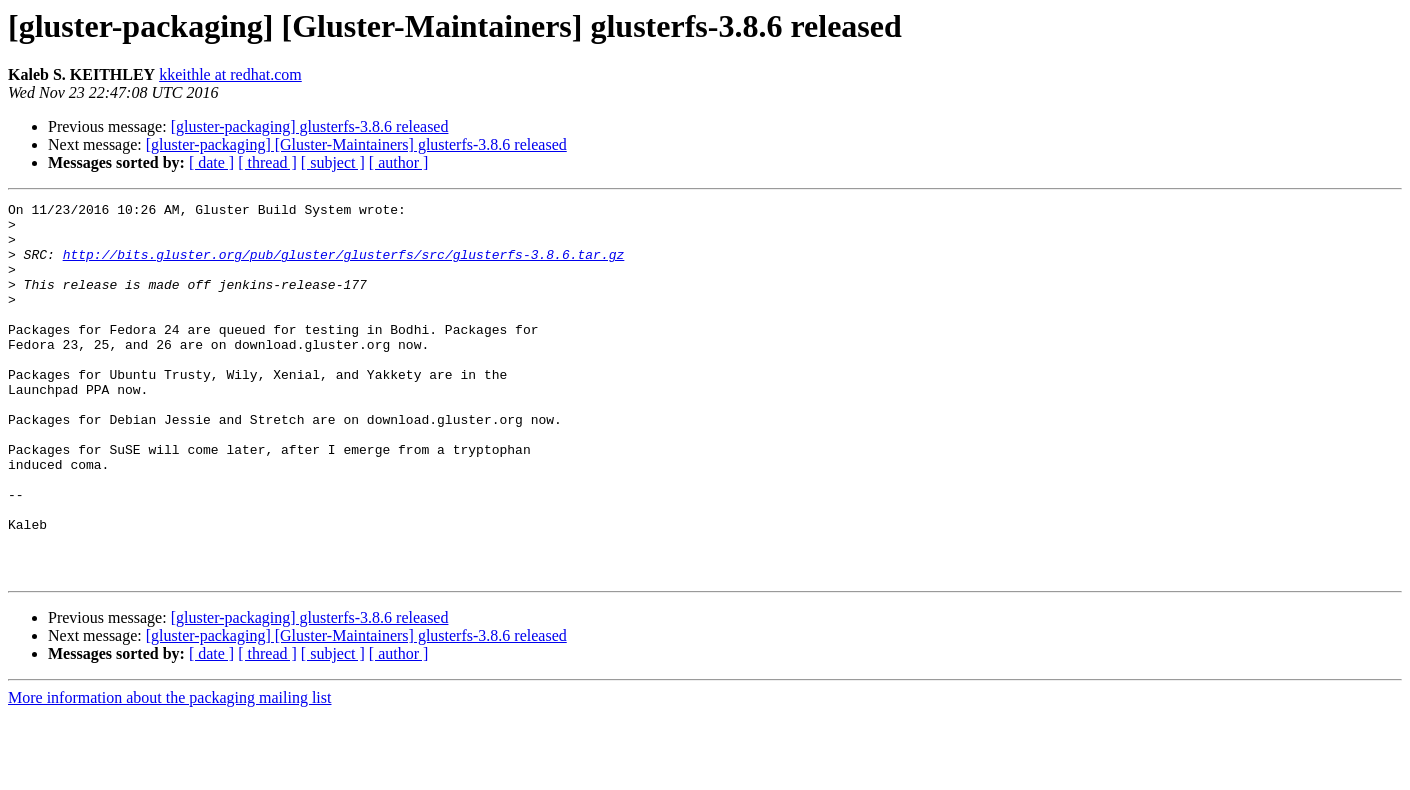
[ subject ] (333, 162)
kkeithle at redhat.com (230, 74)
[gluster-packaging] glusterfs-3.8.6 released (310, 126)
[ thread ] (267, 162)
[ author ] (399, 162)
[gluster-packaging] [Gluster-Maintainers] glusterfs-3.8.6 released (356, 144)
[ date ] (211, 162)
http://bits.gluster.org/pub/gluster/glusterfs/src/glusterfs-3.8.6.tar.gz (344, 266)
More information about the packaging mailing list (169, 772)
